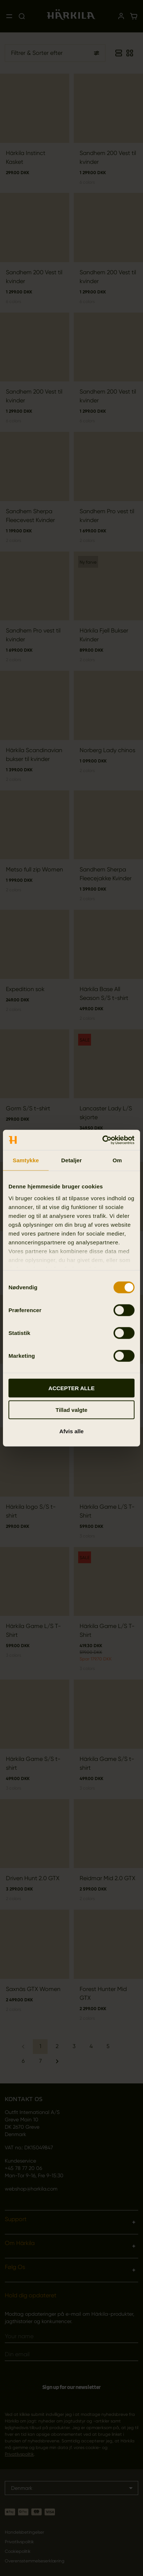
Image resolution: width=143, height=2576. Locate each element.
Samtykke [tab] (26, 1160)
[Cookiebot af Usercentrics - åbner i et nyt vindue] (103, 1140)
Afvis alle (71, 1431)
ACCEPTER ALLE (71, 1388)
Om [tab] (117, 1160)
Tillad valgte (71, 1409)
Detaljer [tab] (71, 1160)
